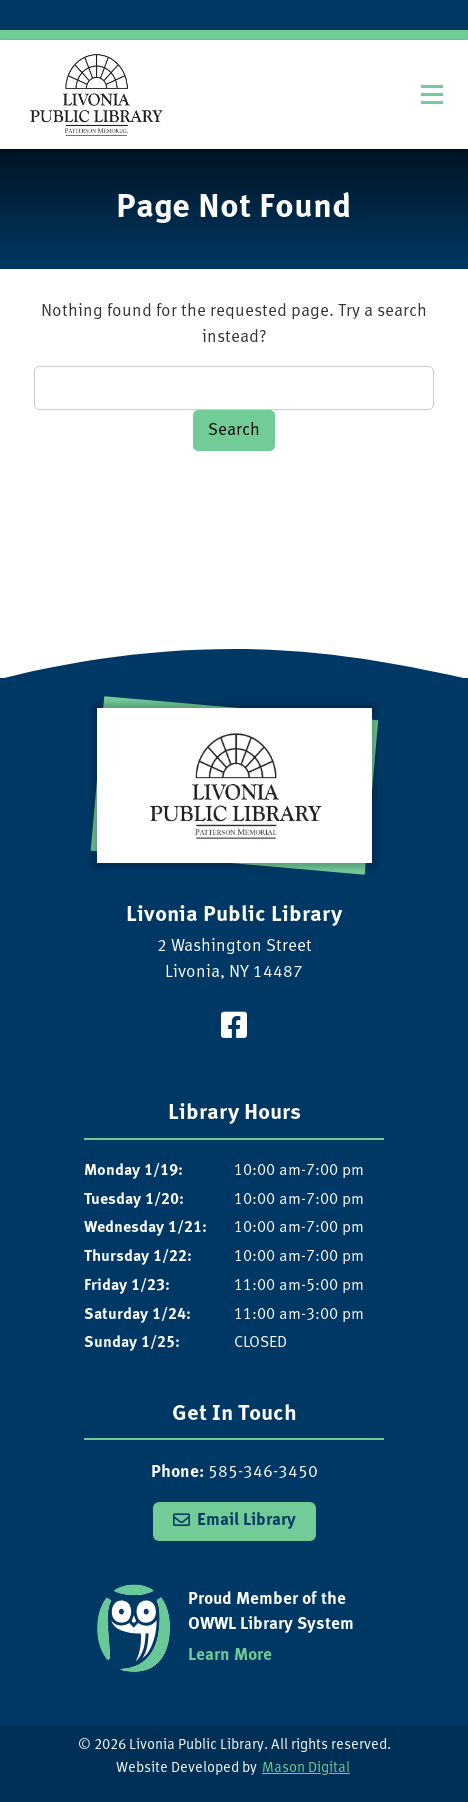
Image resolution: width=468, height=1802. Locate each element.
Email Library (246, 1520)
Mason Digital (306, 1768)
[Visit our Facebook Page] (234, 1028)
